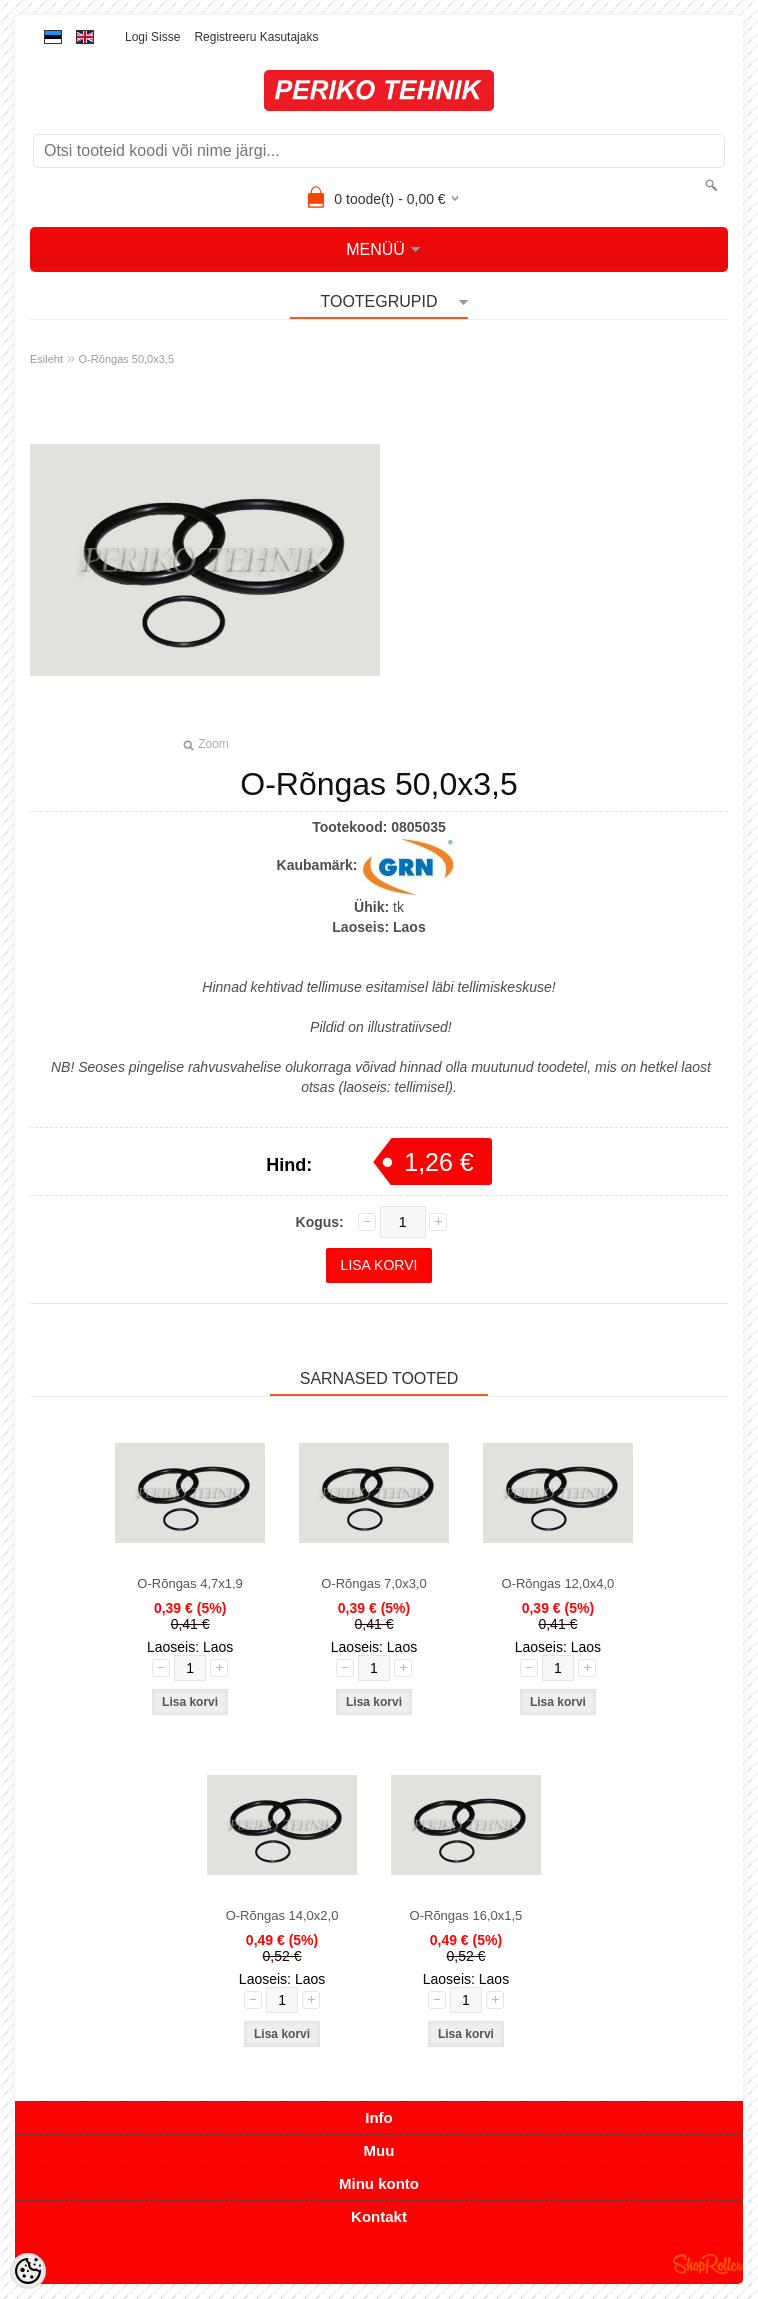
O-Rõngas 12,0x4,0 (558, 1583)
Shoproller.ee (708, 2264)
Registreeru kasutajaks (256, 37)
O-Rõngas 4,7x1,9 (190, 1583)
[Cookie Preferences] (28, 2271)
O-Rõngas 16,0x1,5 (466, 1915)
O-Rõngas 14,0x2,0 (282, 1915)
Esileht (46, 359)
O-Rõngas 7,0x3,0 (374, 1583)
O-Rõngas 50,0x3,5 (126, 359)
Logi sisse (152, 37)
